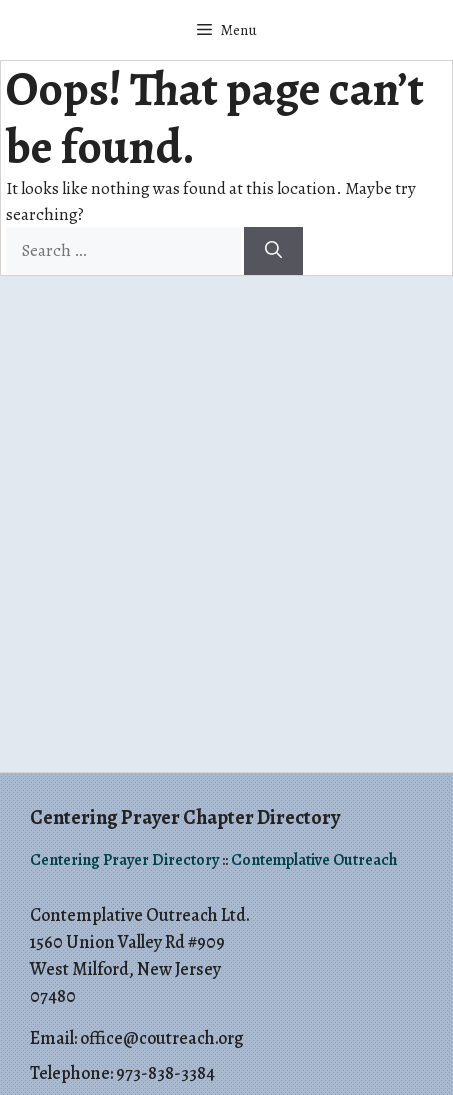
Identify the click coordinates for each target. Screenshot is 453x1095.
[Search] (273, 251)
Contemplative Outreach (314, 860)
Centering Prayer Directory (124, 860)
